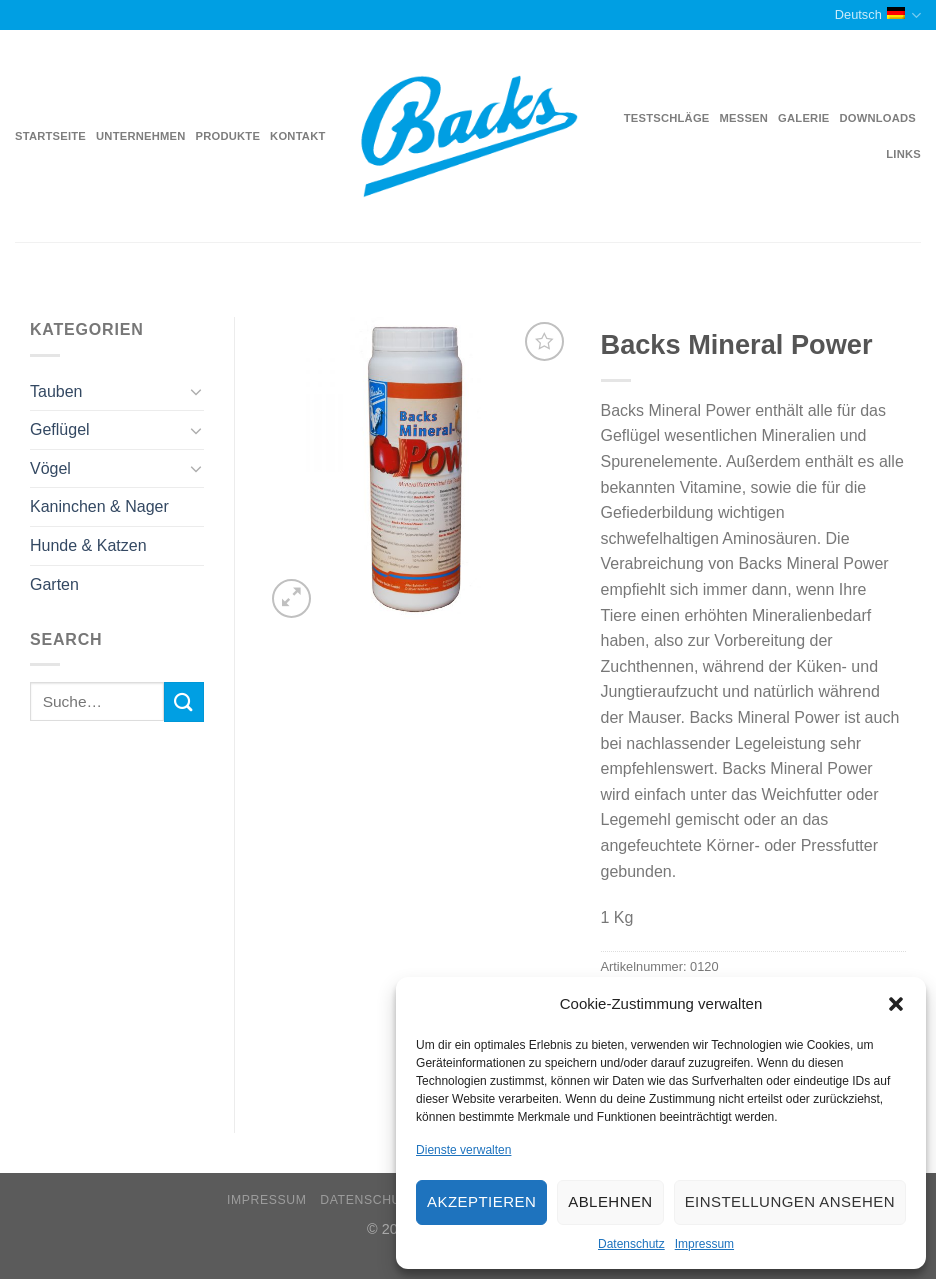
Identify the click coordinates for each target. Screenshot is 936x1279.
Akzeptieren (481, 1201)
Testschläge (667, 118)
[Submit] (184, 701)
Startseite (50, 136)
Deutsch (878, 15)
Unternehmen (140, 136)
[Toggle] (196, 391)
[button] (896, 1004)
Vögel (50, 468)
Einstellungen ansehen (790, 1201)
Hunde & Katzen (88, 545)
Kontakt (297, 136)
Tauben (56, 391)
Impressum (704, 1244)
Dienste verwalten (463, 1150)
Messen (744, 118)
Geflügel (60, 429)
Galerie (803, 118)
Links (903, 154)
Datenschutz (631, 1244)
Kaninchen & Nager (99, 506)
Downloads (877, 118)
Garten (54, 584)
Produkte (228, 136)
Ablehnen (610, 1201)
